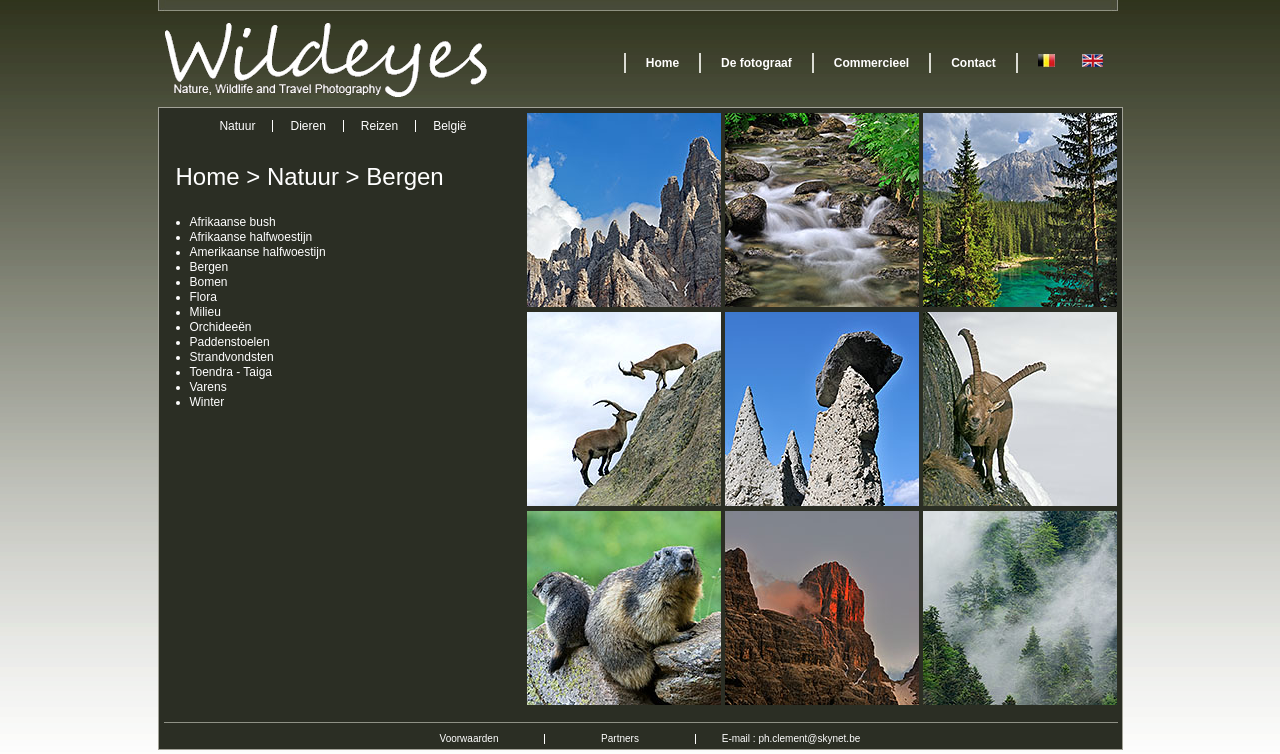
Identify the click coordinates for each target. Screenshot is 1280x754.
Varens (208, 387)
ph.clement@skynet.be (809, 738)
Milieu (205, 312)
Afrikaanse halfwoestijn (251, 237)
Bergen (404, 176)
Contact (973, 63)
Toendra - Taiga (231, 372)
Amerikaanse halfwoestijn (258, 252)
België (449, 126)
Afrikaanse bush (233, 222)
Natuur (237, 126)
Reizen (379, 126)
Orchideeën (221, 327)
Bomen (209, 282)
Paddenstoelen (230, 342)
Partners (620, 738)
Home (662, 63)
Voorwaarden (469, 738)
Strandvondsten (232, 357)
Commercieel (871, 63)
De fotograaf (756, 63)
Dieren (307, 126)
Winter (207, 402)
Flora (203, 297)
